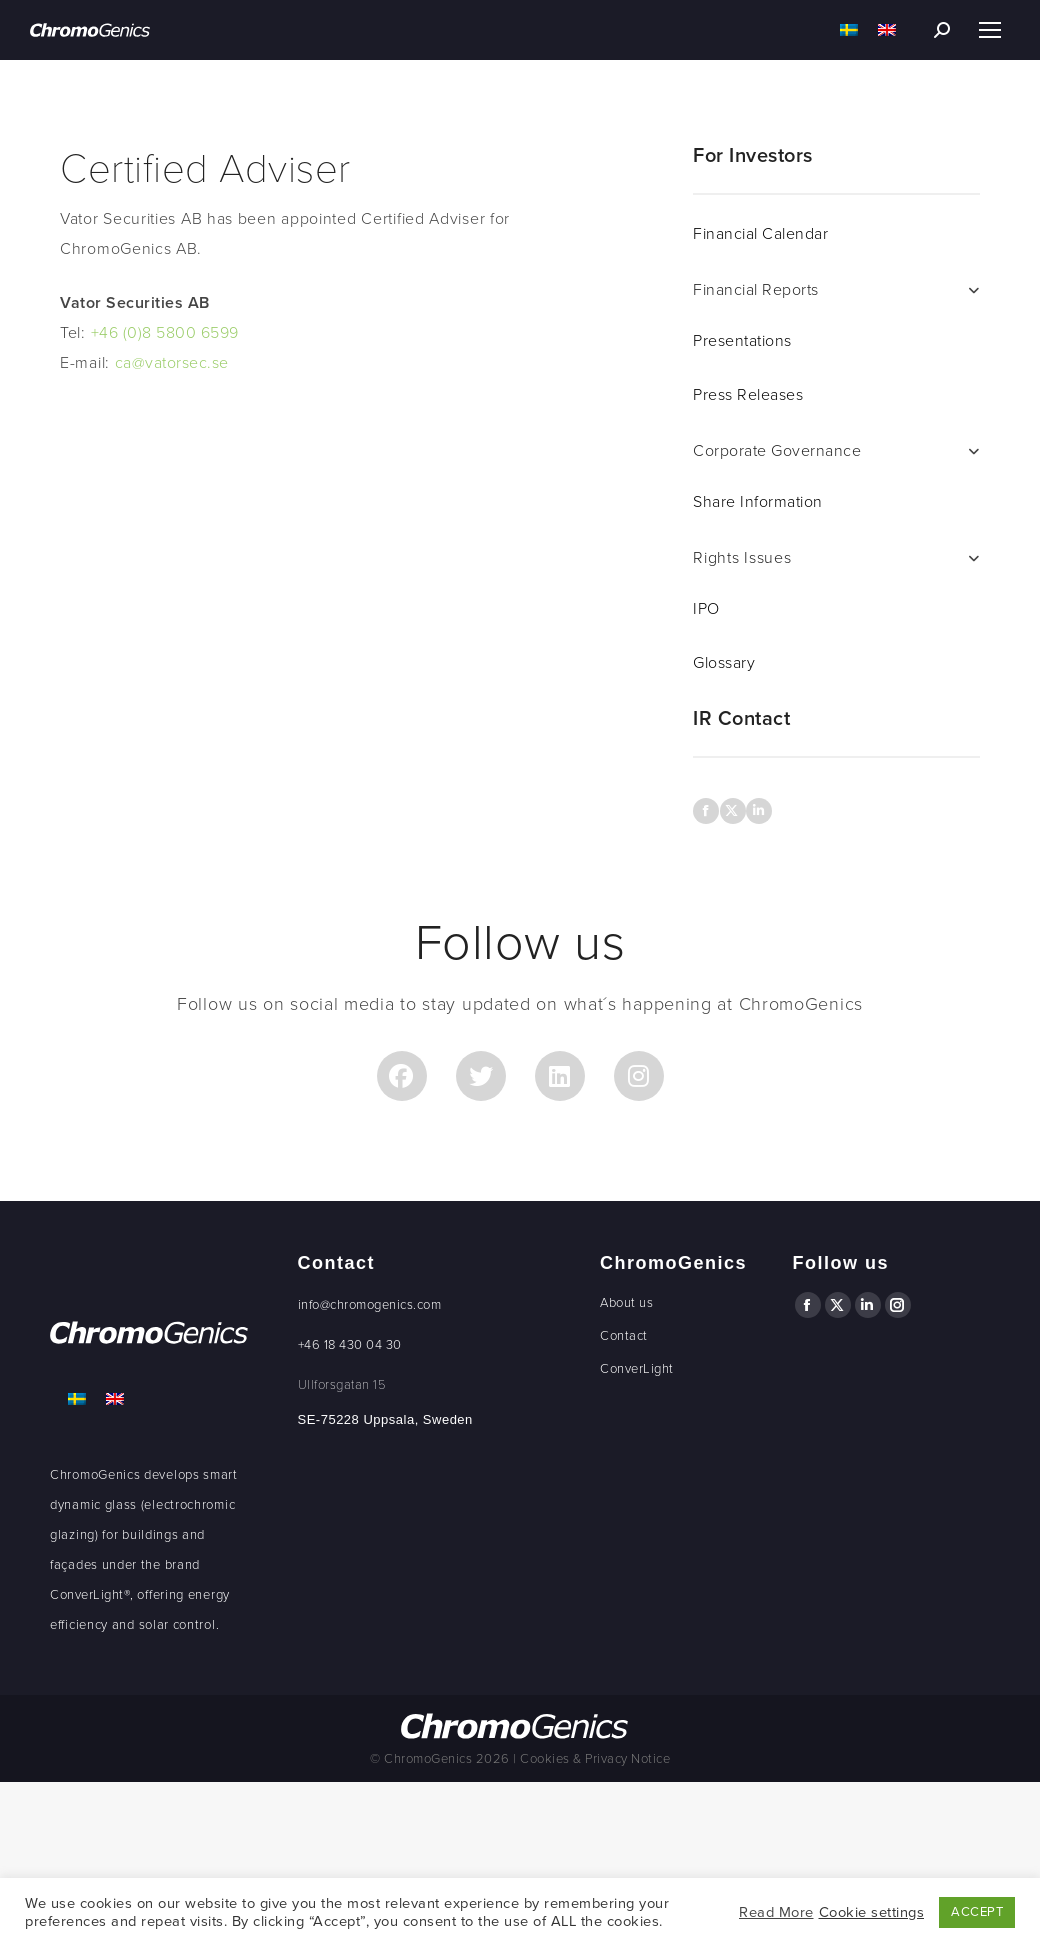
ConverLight (637, 1369)
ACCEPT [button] (977, 1912)
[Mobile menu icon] (990, 30)
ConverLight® (90, 1595)
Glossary (724, 663)
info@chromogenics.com (370, 1305)
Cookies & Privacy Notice (595, 1759)
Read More (776, 1912)
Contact (624, 1336)
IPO (706, 609)
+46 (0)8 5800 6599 (165, 333)
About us (626, 1303)
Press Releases (748, 395)
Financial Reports (756, 290)
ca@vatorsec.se (172, 363)
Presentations (742, 341)
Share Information (758, 502)
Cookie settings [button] (872, 1912)
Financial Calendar (760, 234)
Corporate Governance (777, 451)
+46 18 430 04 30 (350, 1345)
